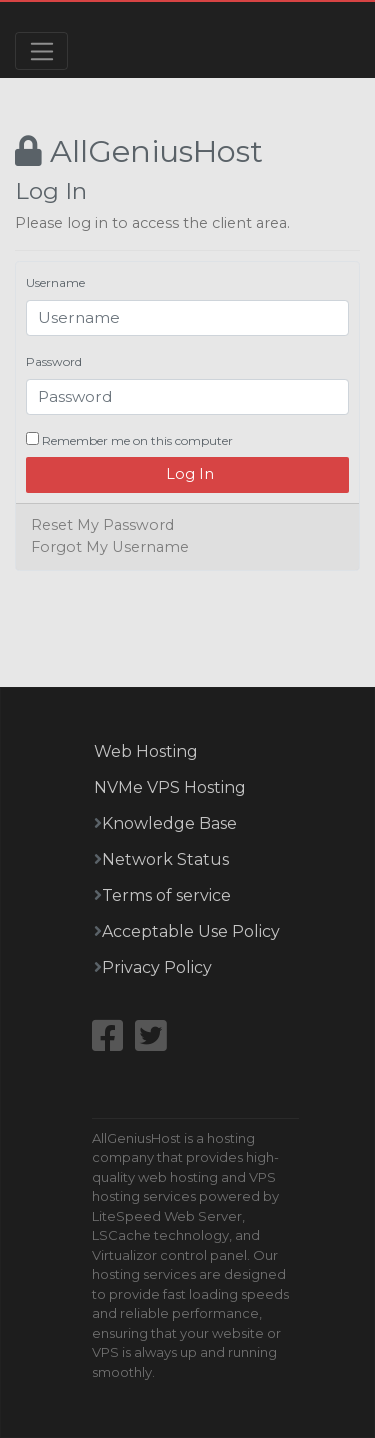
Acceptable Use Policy (191, 931)
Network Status (165, 859)
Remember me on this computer (129, 440)
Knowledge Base (169, 823)
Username (55, 282)
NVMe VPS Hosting (170, 787)
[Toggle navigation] (41, 51)
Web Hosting (146, 751)
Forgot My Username (110, 547)
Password (54, 361)
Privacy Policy (157, 967)
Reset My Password (102, 525)
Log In (188, 474)
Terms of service (166, 895)
